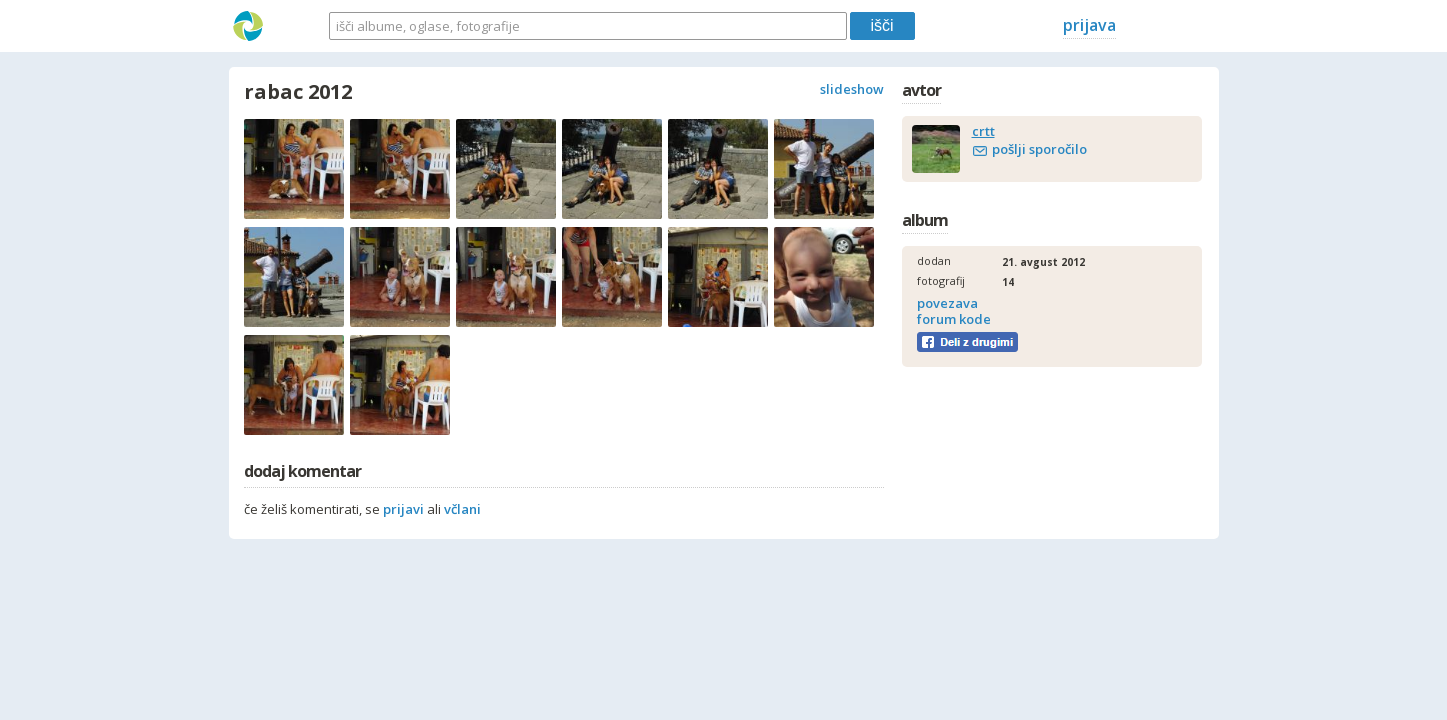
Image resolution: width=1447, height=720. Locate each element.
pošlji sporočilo (1039, 149)
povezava (947, 303)
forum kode (954, 319)
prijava (1089, 25)
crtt (983, 131)
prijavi (403, 509)
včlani (462, 509)
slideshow (852, 89)
